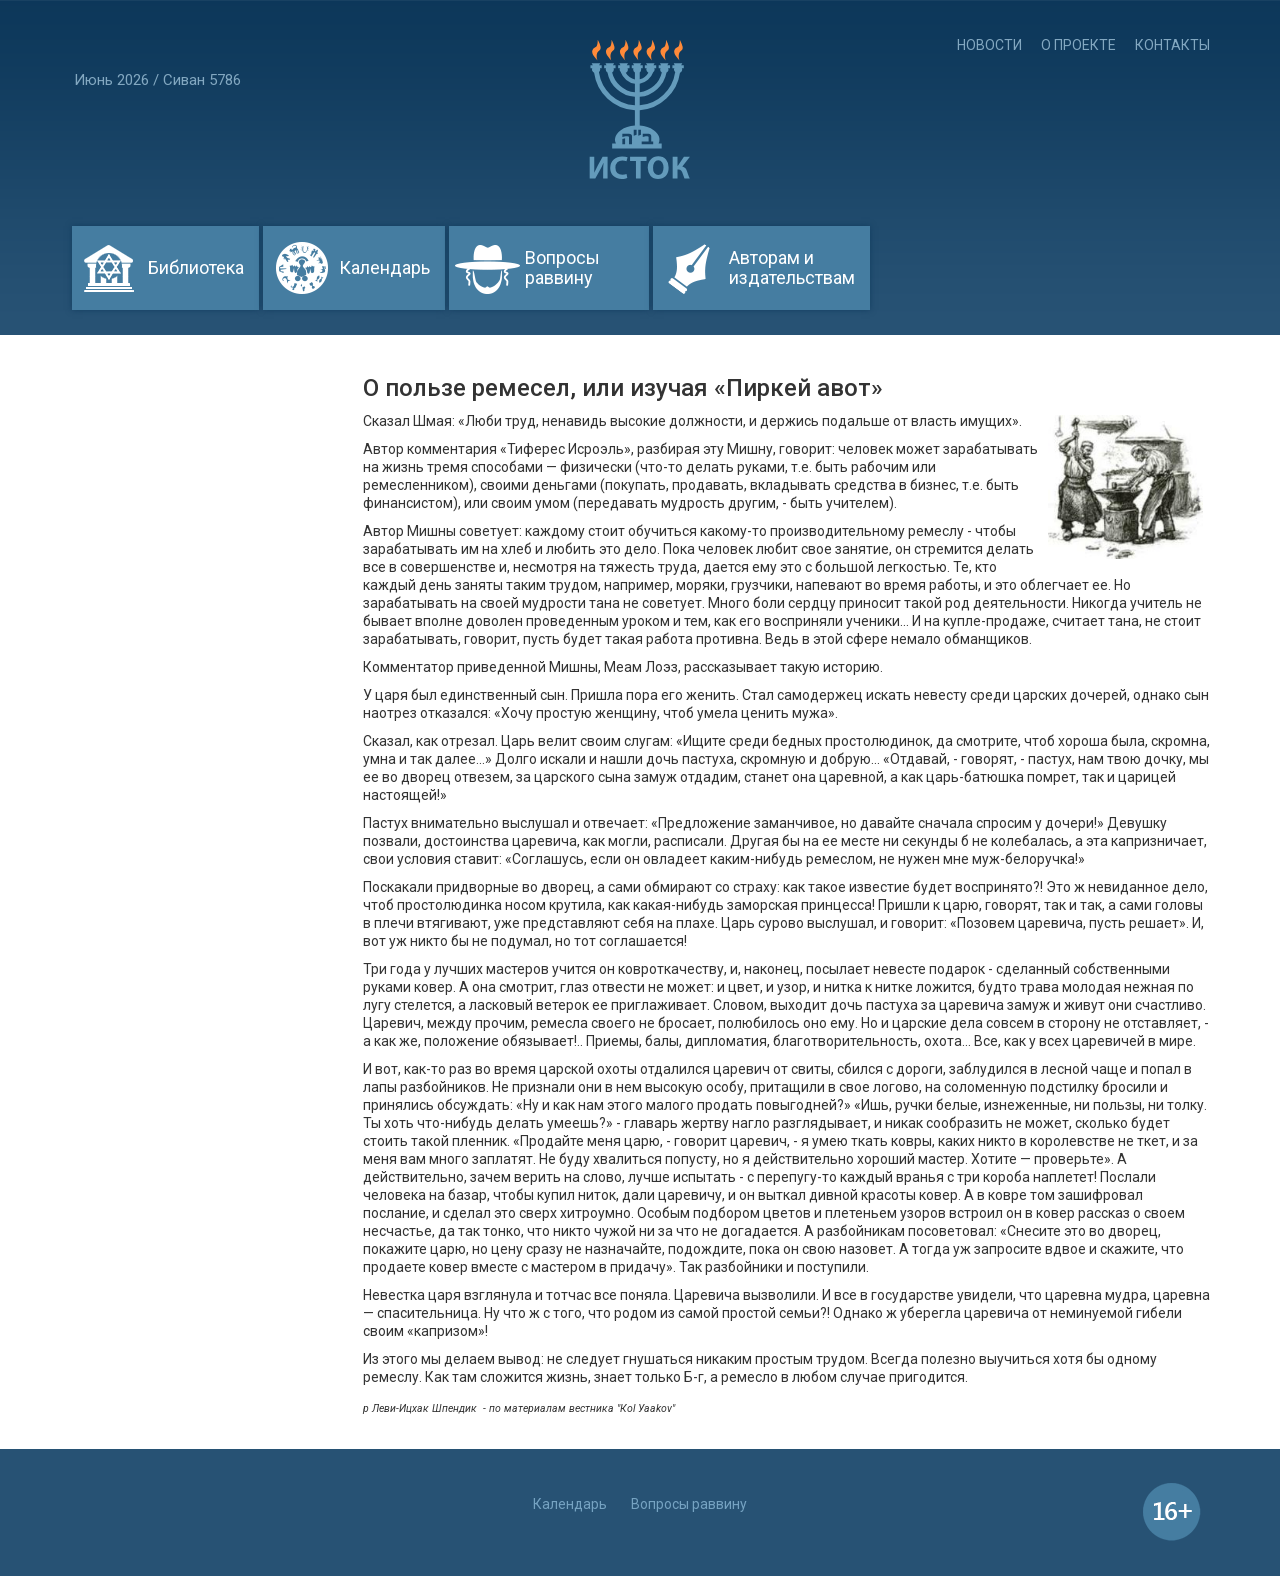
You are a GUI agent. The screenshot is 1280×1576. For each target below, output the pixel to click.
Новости (989, 45)
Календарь (384, 267)
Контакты (1172, 45)
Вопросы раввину (562, 267)
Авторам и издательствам (792, 267)
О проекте (1078, 45)
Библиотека (196, 267)
